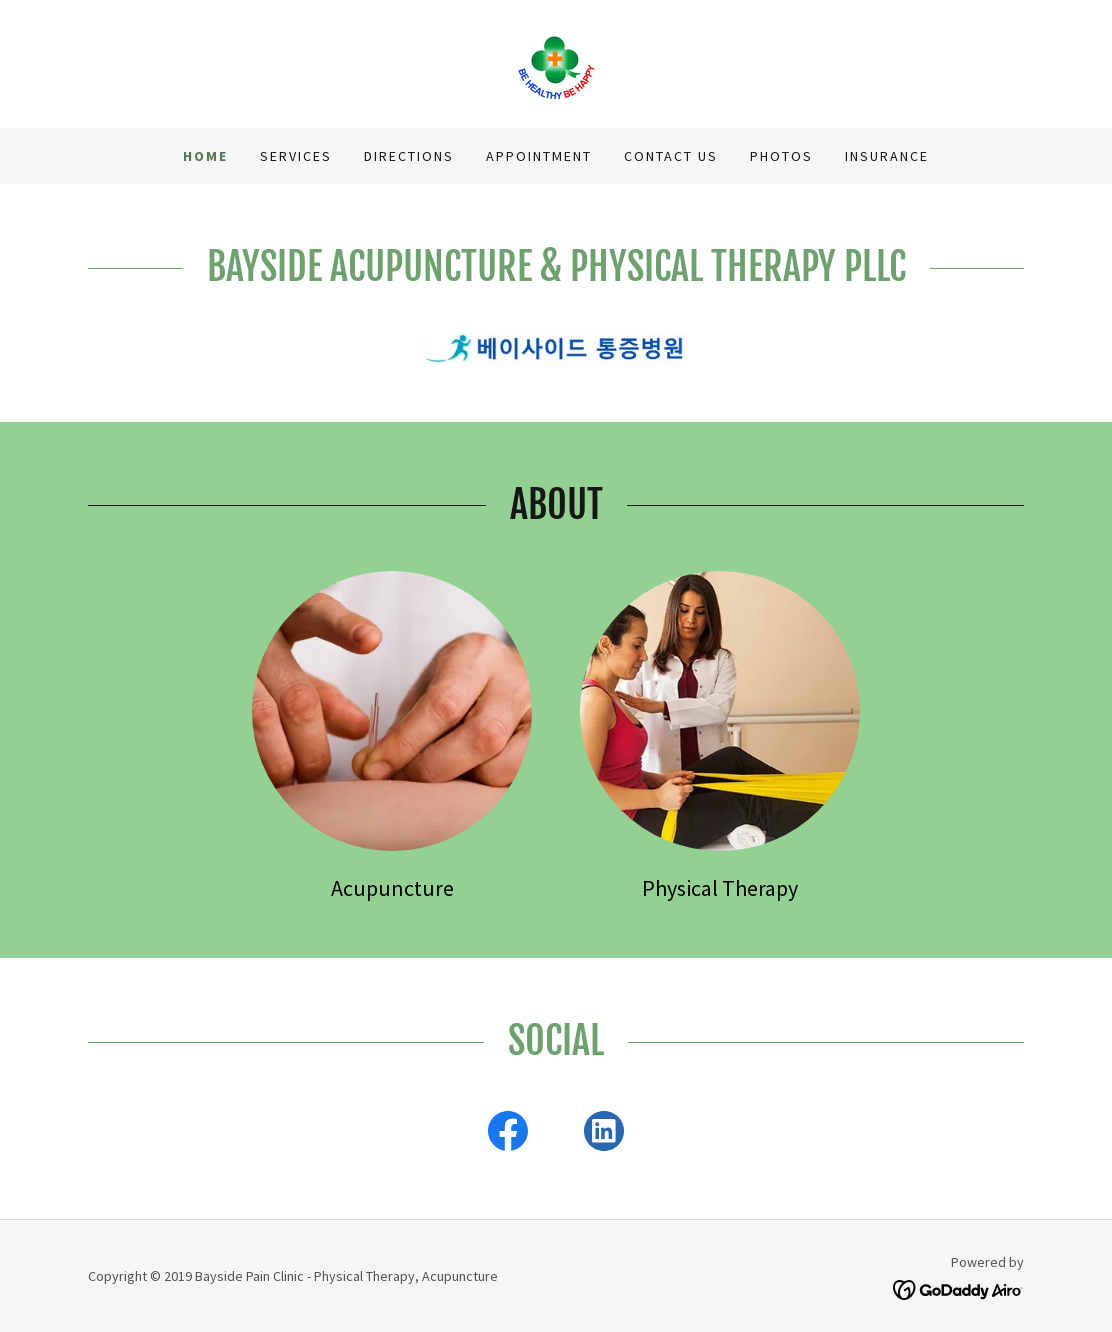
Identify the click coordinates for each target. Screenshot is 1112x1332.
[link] (556, 62)
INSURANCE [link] (887, 156)
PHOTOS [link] (781, 156)
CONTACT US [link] (671, 156)
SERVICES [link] (296, 156)
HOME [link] (205, 156)
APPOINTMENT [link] (539, 156)
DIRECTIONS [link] (409, 156)
